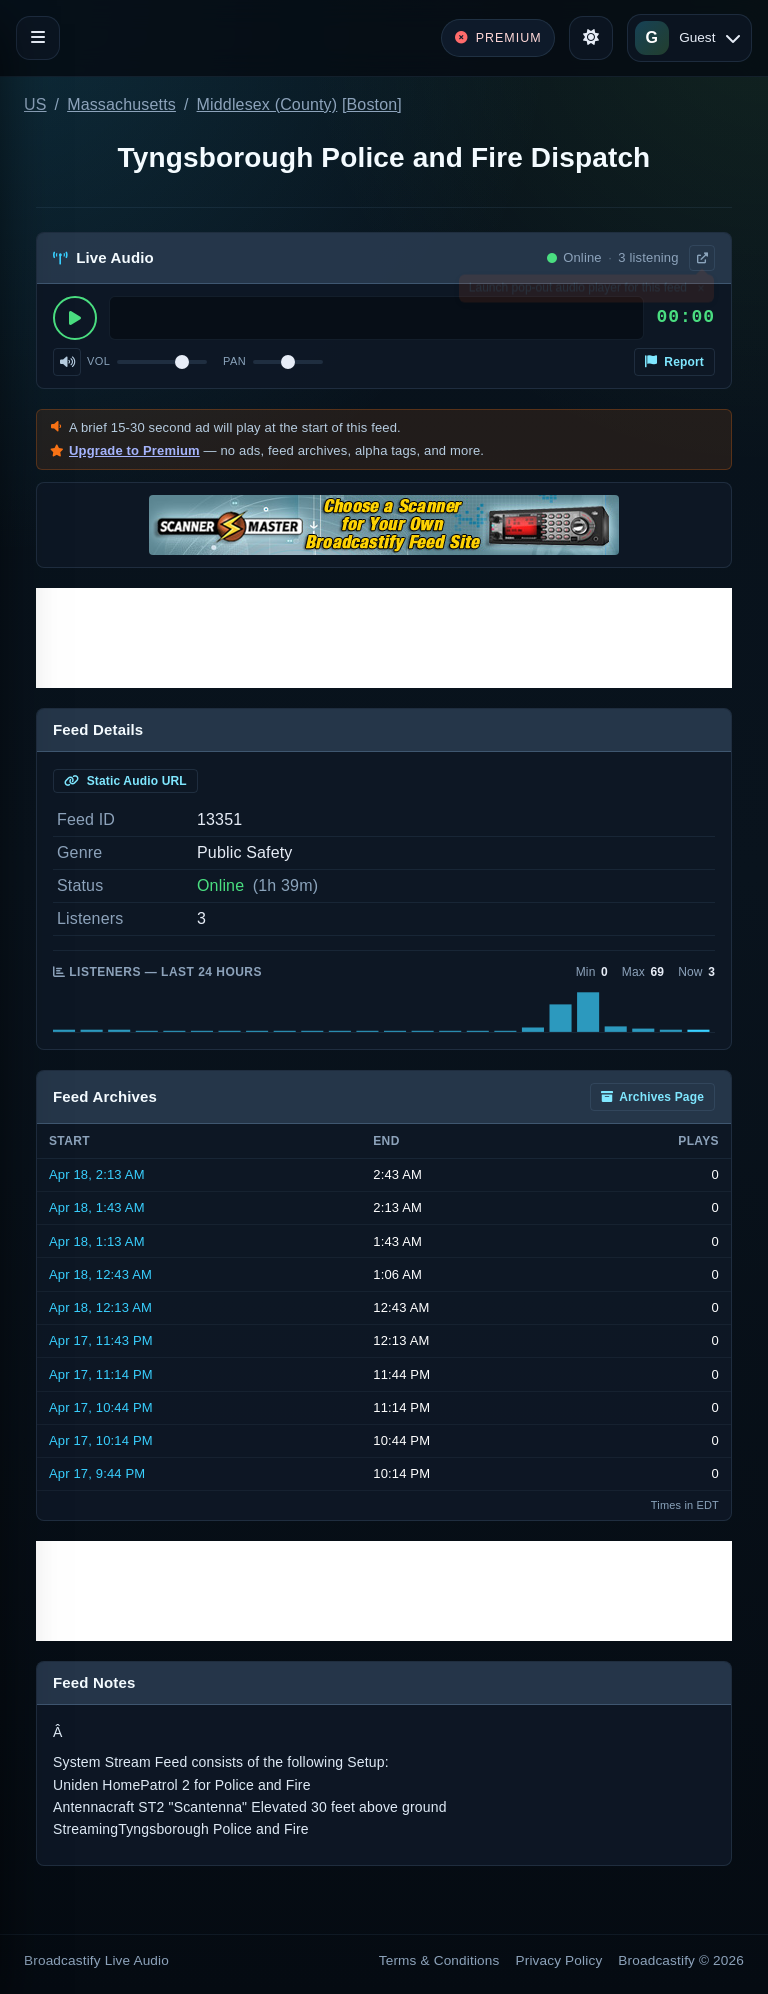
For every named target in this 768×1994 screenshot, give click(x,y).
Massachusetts (121, 104)
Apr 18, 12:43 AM (100, 1274)
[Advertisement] (384, 638)
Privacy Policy (559, 1960)
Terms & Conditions (439, 1960)
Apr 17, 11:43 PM (101, 1340)
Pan (234, 361)
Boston (372, 104)
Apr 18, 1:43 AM (97, 1207)
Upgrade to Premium (134, 450)
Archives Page (652, 1097)
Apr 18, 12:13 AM (100, 1307)
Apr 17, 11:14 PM (101, 1374)
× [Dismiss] (700, 292)
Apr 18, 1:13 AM (97, 1241)
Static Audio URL (125, 781)
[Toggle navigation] (38, 38)
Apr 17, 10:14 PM (101, 1440)
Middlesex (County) (267, 104)
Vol (98, 361)
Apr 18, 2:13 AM (97, 1174)
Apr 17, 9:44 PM (97, 1473)
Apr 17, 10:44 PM (101, 1407)
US (35, 104)
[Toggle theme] (591, 38)
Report (674, 362)
